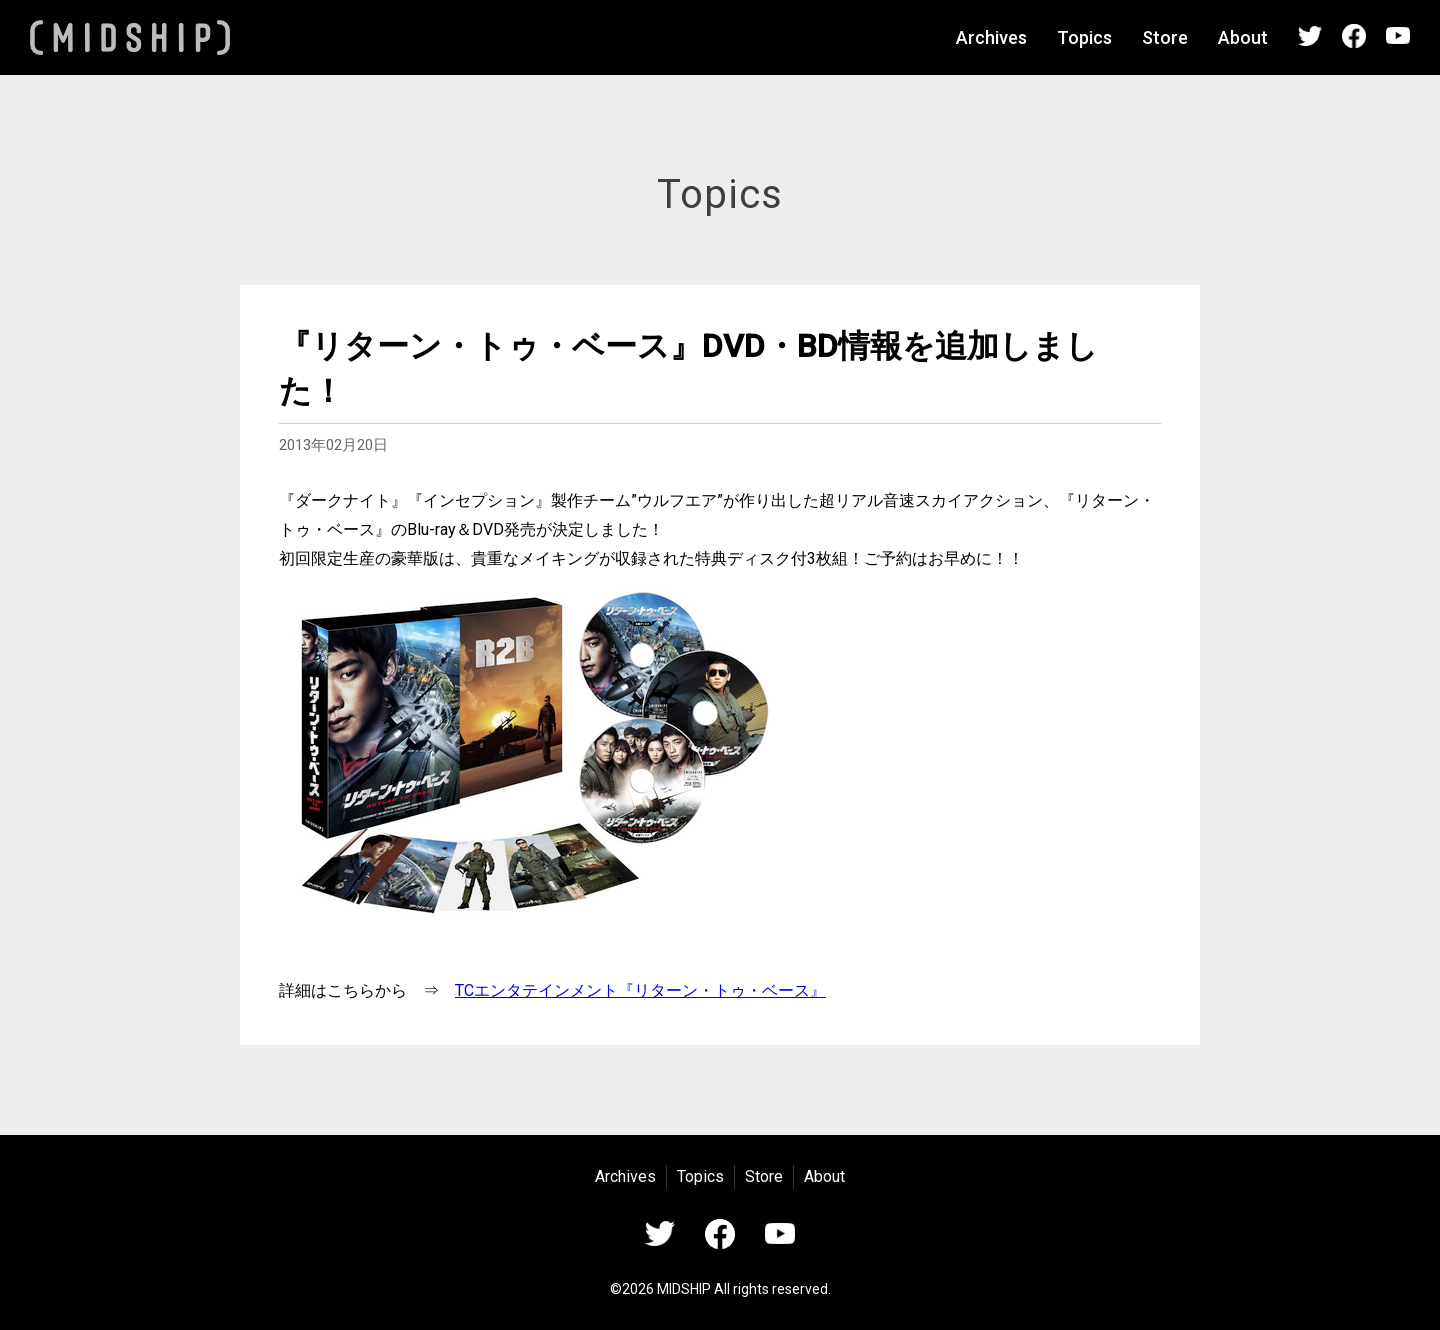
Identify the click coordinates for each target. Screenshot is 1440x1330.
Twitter (1310, 36)
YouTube (1398, 36)
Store (1165, 37)
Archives (991, 37)
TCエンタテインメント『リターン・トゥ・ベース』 (640, 990)
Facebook (1354, 36)
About (1243, 37)
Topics (1084, 37)
